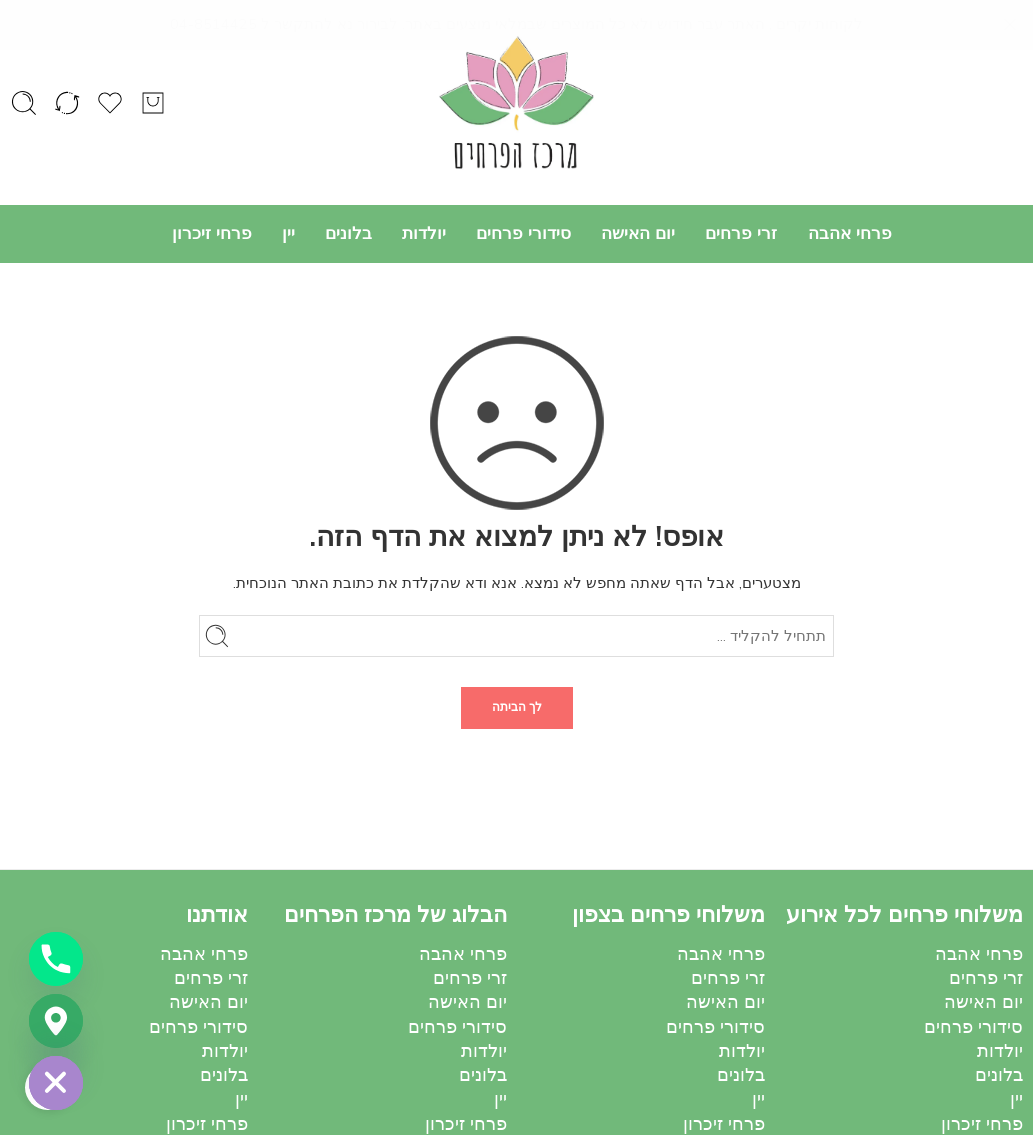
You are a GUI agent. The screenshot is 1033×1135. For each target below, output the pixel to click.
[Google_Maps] (56, 1021)
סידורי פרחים (523, 233)
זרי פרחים (741, 233)
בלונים (348, 233)
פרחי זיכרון (212, 233)
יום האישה (638, 233)
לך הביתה (517, 707)
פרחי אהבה (850, 233)
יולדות (424, 233)
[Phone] (56, 959)
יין (288, 233)
